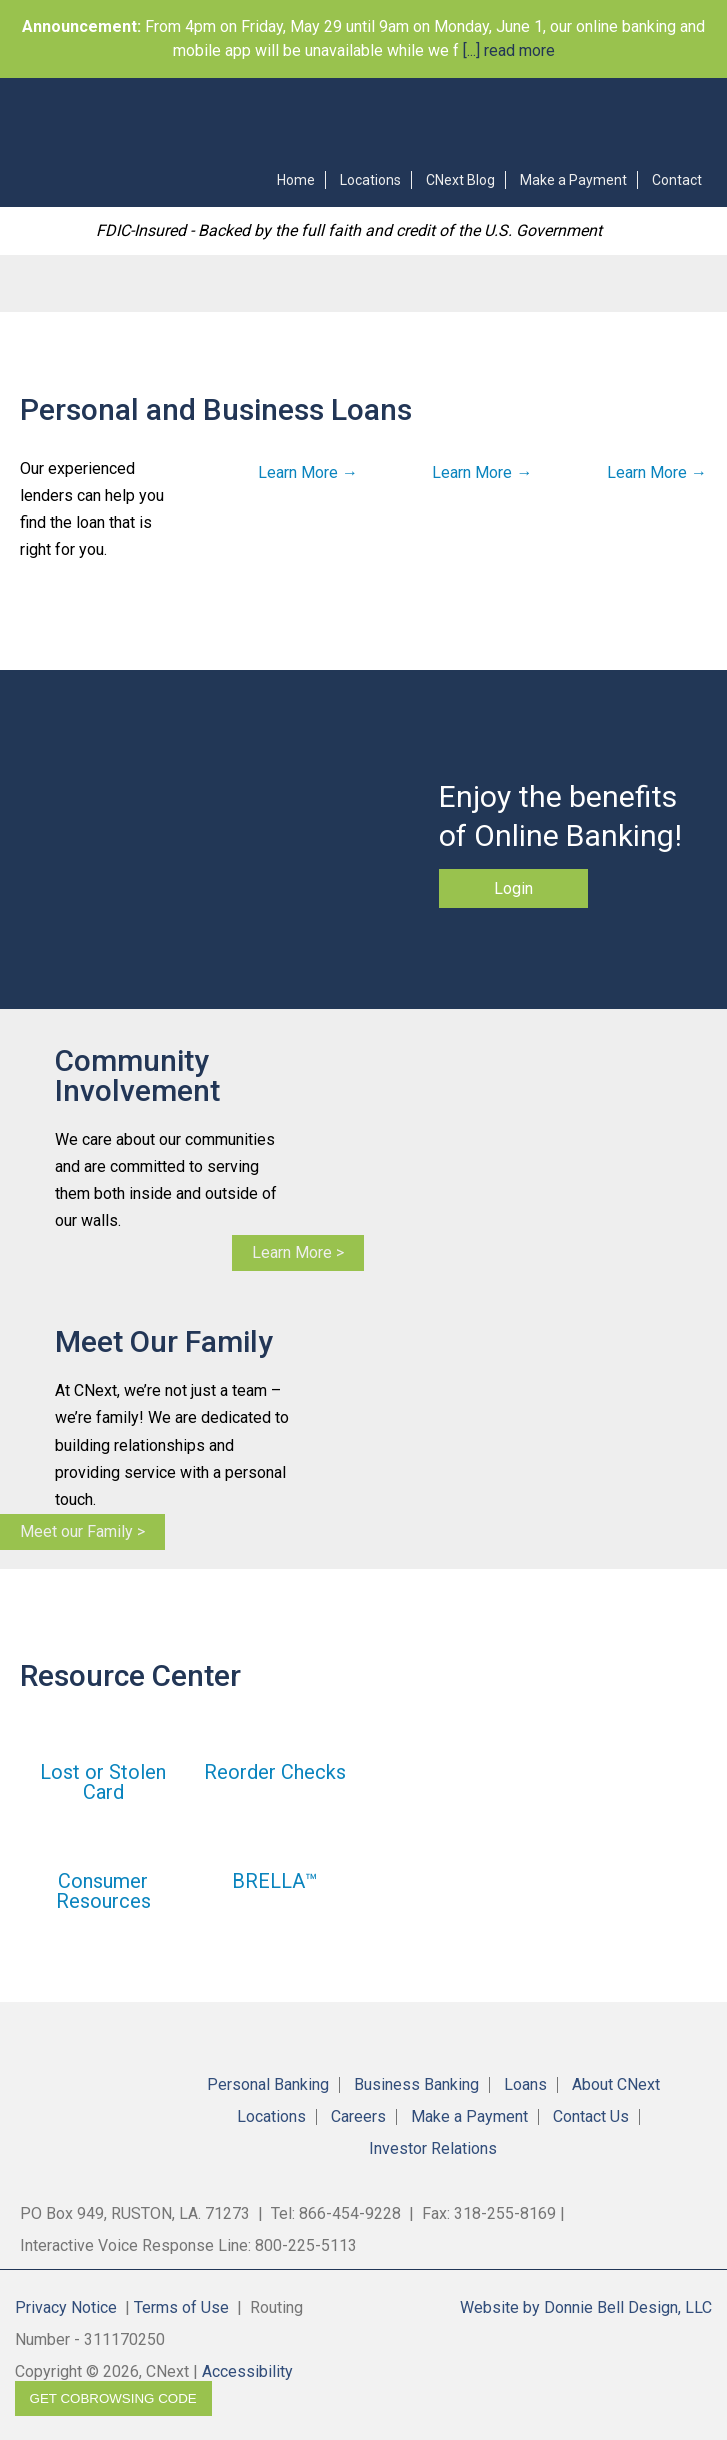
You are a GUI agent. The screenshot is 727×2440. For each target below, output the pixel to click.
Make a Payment (573, 180)
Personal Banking (268, 2085)
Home (296, 180)
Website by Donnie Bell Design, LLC (586, 2307)
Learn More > (298, 1252)
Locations (370, 180)
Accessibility (247, 2371)
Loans (525, 2085)
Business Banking (416, 2085)
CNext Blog (460, 180)
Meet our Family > (82, 1531)
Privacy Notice (66, 2307)
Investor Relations (433, 2149)
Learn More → (308, 472)
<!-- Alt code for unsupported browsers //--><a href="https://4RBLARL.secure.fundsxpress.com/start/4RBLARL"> (381, 115)
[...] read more (507, 50)
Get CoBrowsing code (113, 2398)
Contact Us (591, 2117)
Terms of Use (181, 2307)
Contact (677, 180)
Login (513, 888)
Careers (358, 2117)
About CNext (616, 2085)
